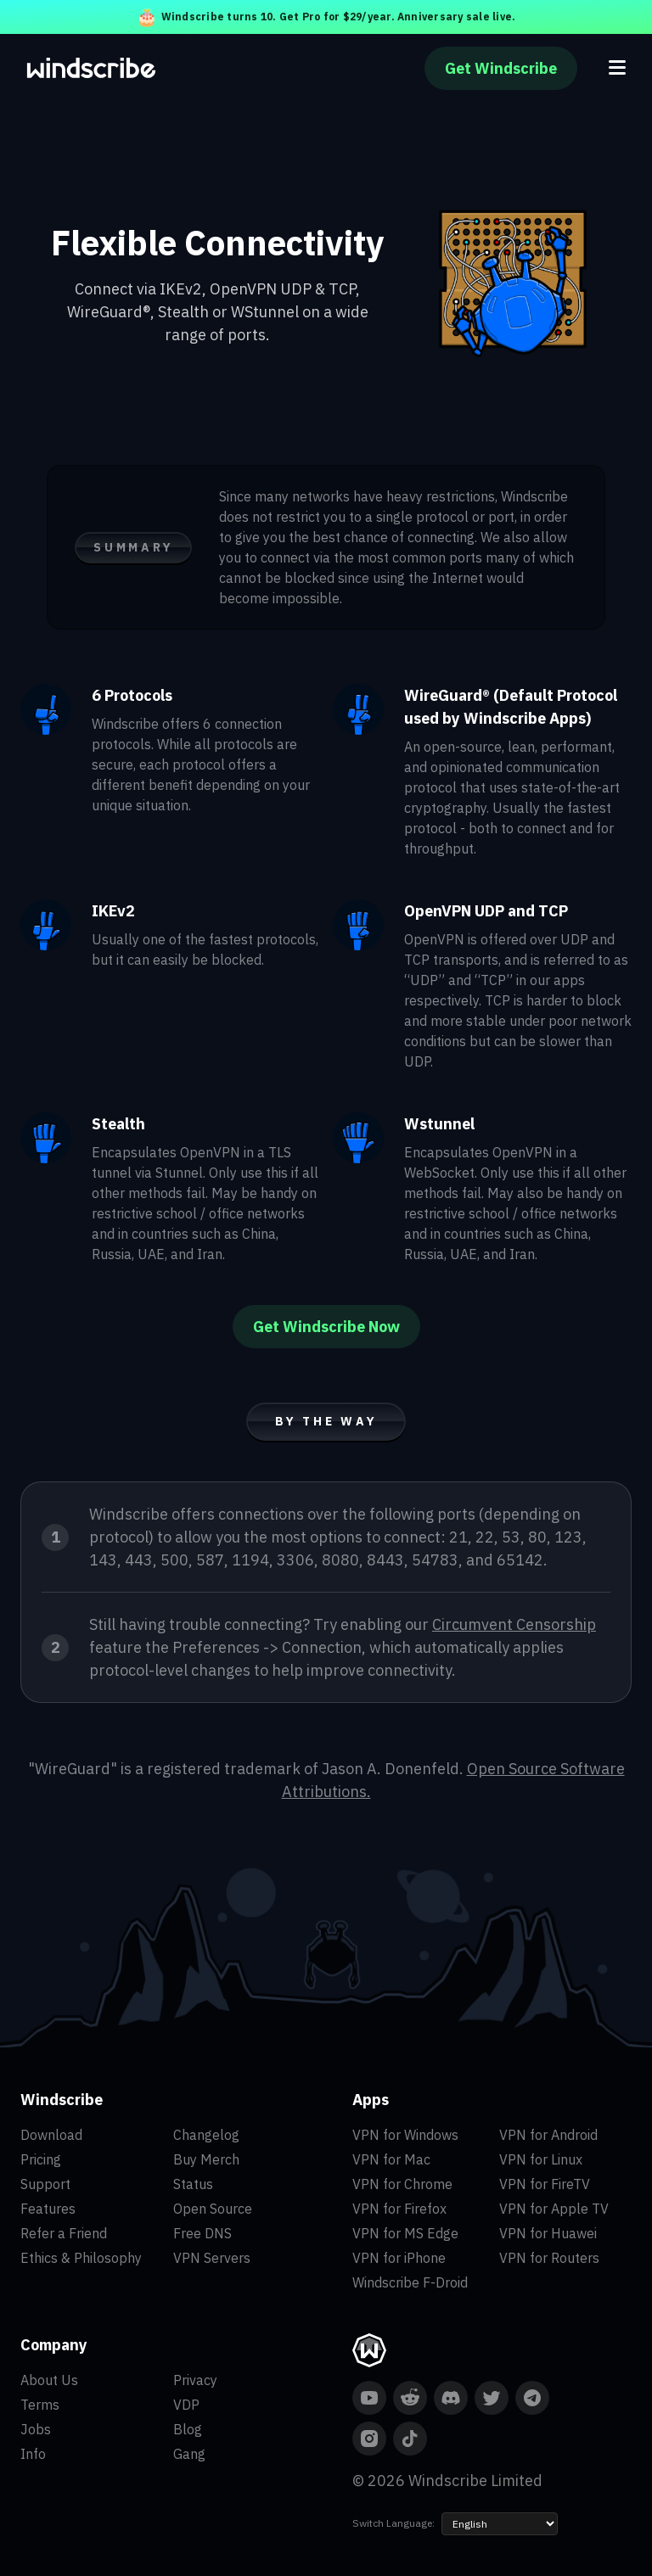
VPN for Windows (405, 2134)
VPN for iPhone (399, 2257)
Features (48, 2208)
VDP (186, 2404)
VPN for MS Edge (405, 2233)
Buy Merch (206, 2159)
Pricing (40, 2159)
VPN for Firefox (399, 2208)
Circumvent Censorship (514, 1624)
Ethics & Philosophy (81, 2257)
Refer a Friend (63, 2233)
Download (51, 2134)
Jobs (35, 2429)
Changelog (206, 2134)
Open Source (212, 2208)
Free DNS (202, 2233)
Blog (187, 2429)
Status (193, 2184)
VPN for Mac (391, 2159)
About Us (49, 2380)
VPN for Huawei (548, 2233)
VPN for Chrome (402, 2184)
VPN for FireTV (544, 2184)
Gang (189, 2453)
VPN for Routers (549, 2257)
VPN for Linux (540, 2159)
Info (33, 2453)
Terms (39, 2404)
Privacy (195, 2380)
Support (45, 2184)
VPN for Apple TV (554, 2208)
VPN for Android (548, 2134)
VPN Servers (211, 2257)
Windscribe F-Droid (410, 2282)
